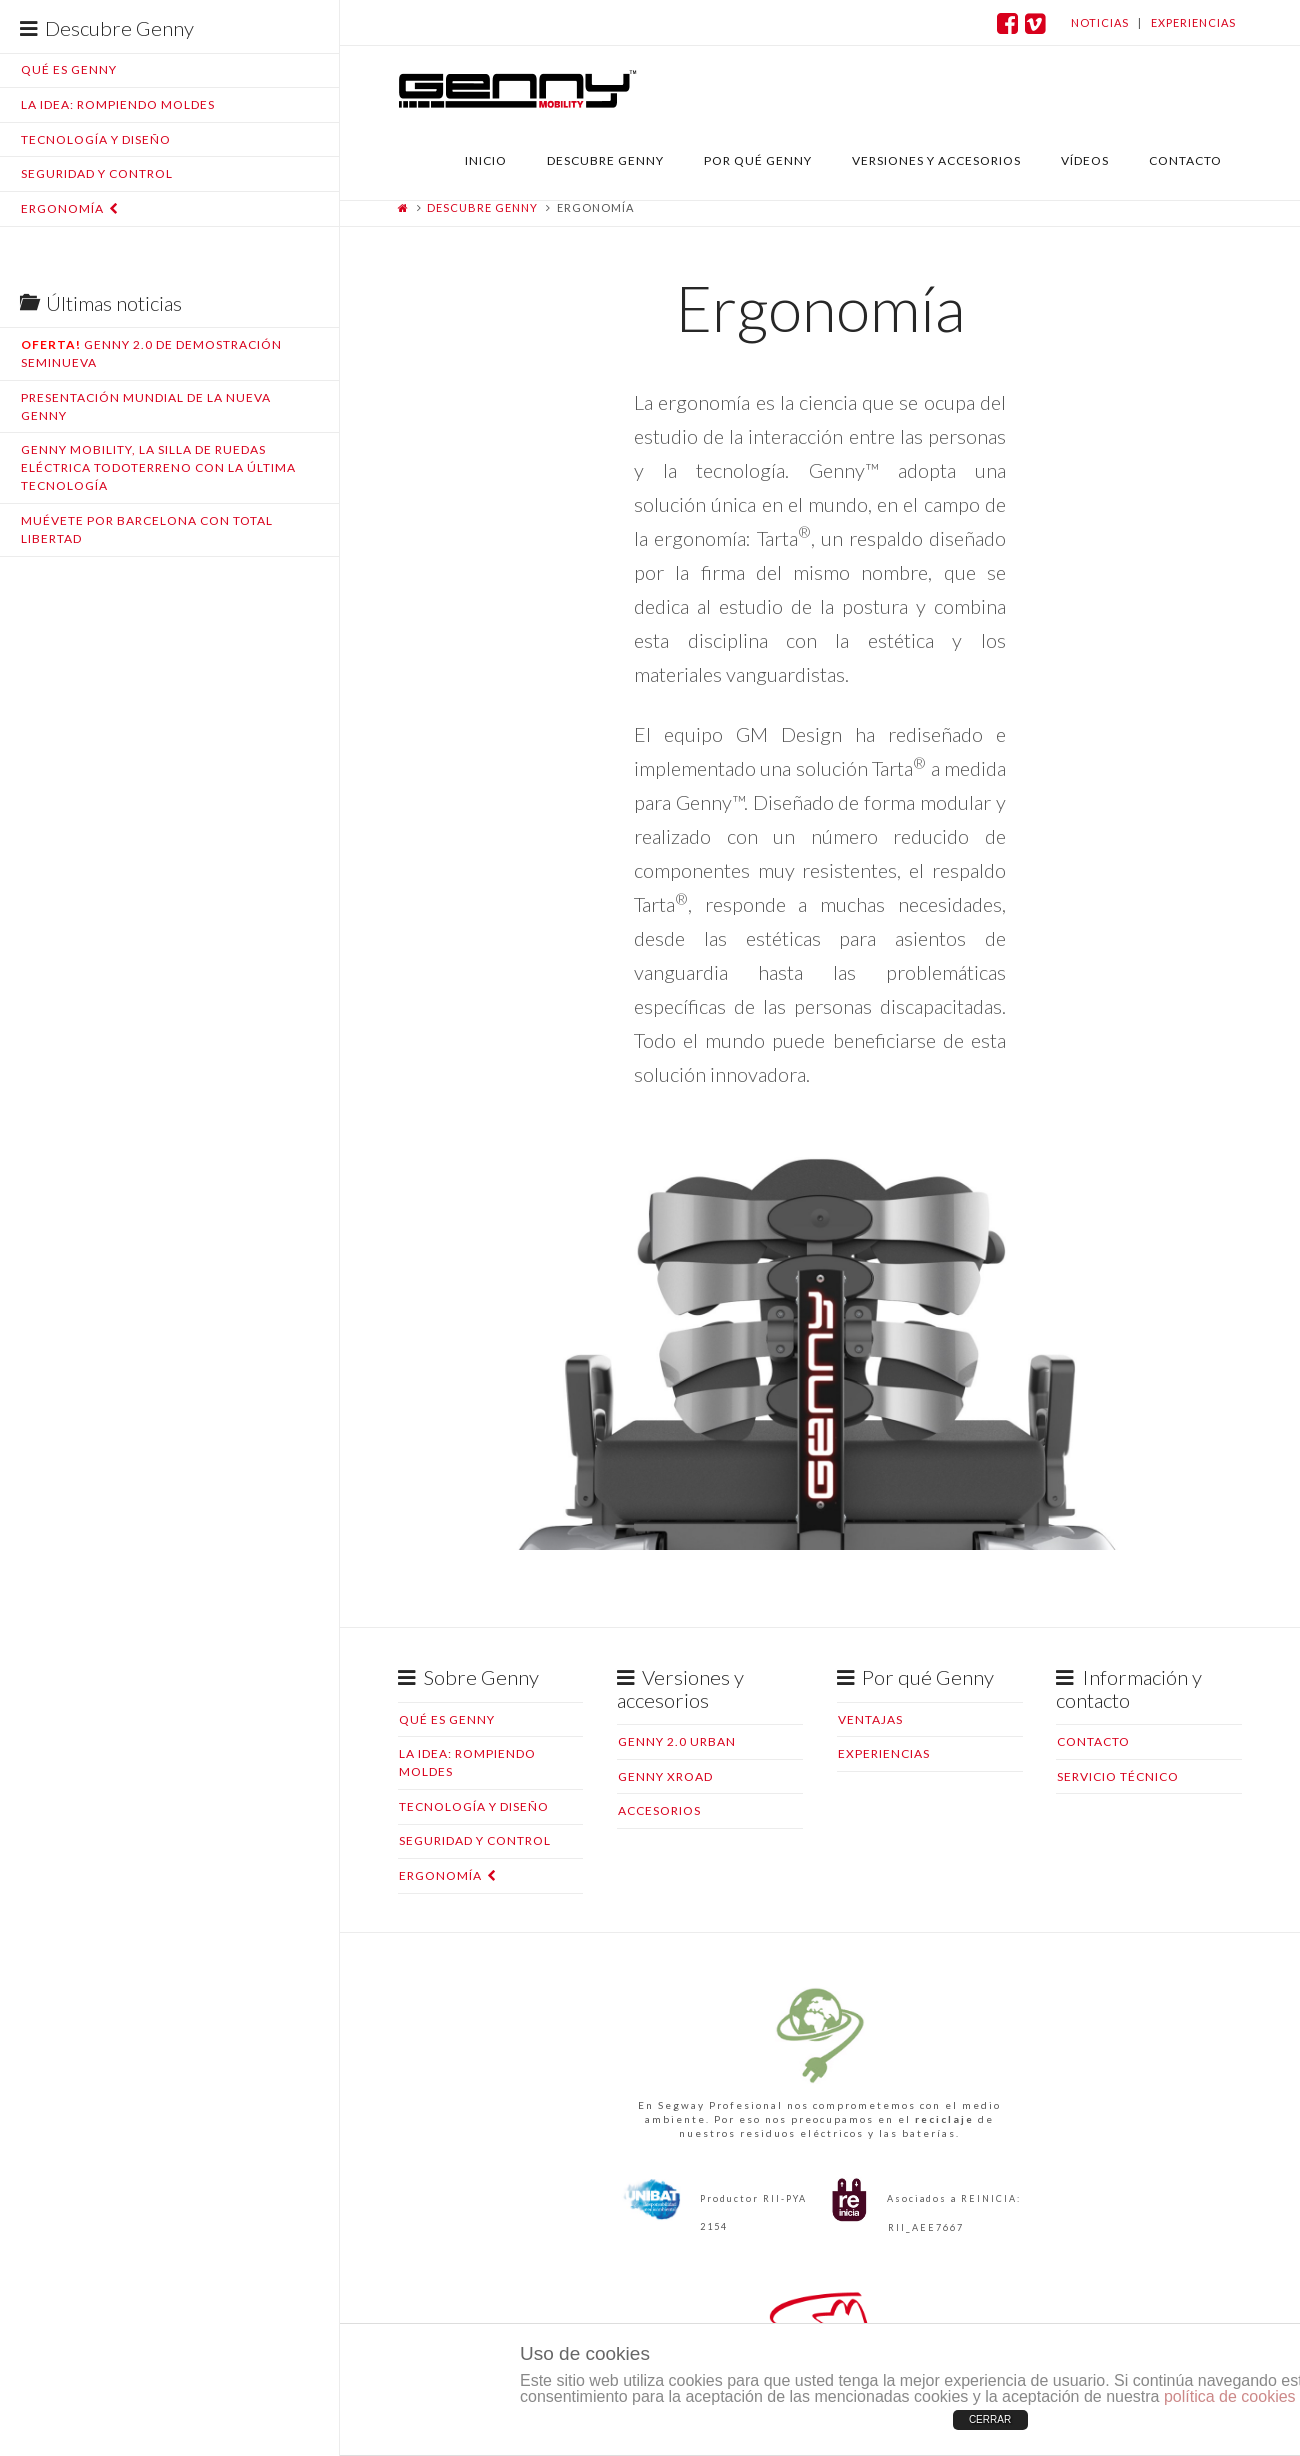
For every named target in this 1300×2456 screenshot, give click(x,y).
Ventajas (870, 1719)
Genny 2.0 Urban (677, 1741)
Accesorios (659, 1810)
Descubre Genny (482, 207)
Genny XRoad (665, 1776)
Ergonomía (62, 208)
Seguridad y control (97, 173)
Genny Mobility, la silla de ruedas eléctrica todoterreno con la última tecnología (158, 467)
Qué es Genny (69, 69)
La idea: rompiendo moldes (118, 104)
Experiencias (884, 1753)
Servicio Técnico (1118, 1776)
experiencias (1193, 22)
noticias (1100, 22)
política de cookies (1230, 2396)
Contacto (1093, 1741)
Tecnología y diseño (96, 139)
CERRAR (990, 2419)
